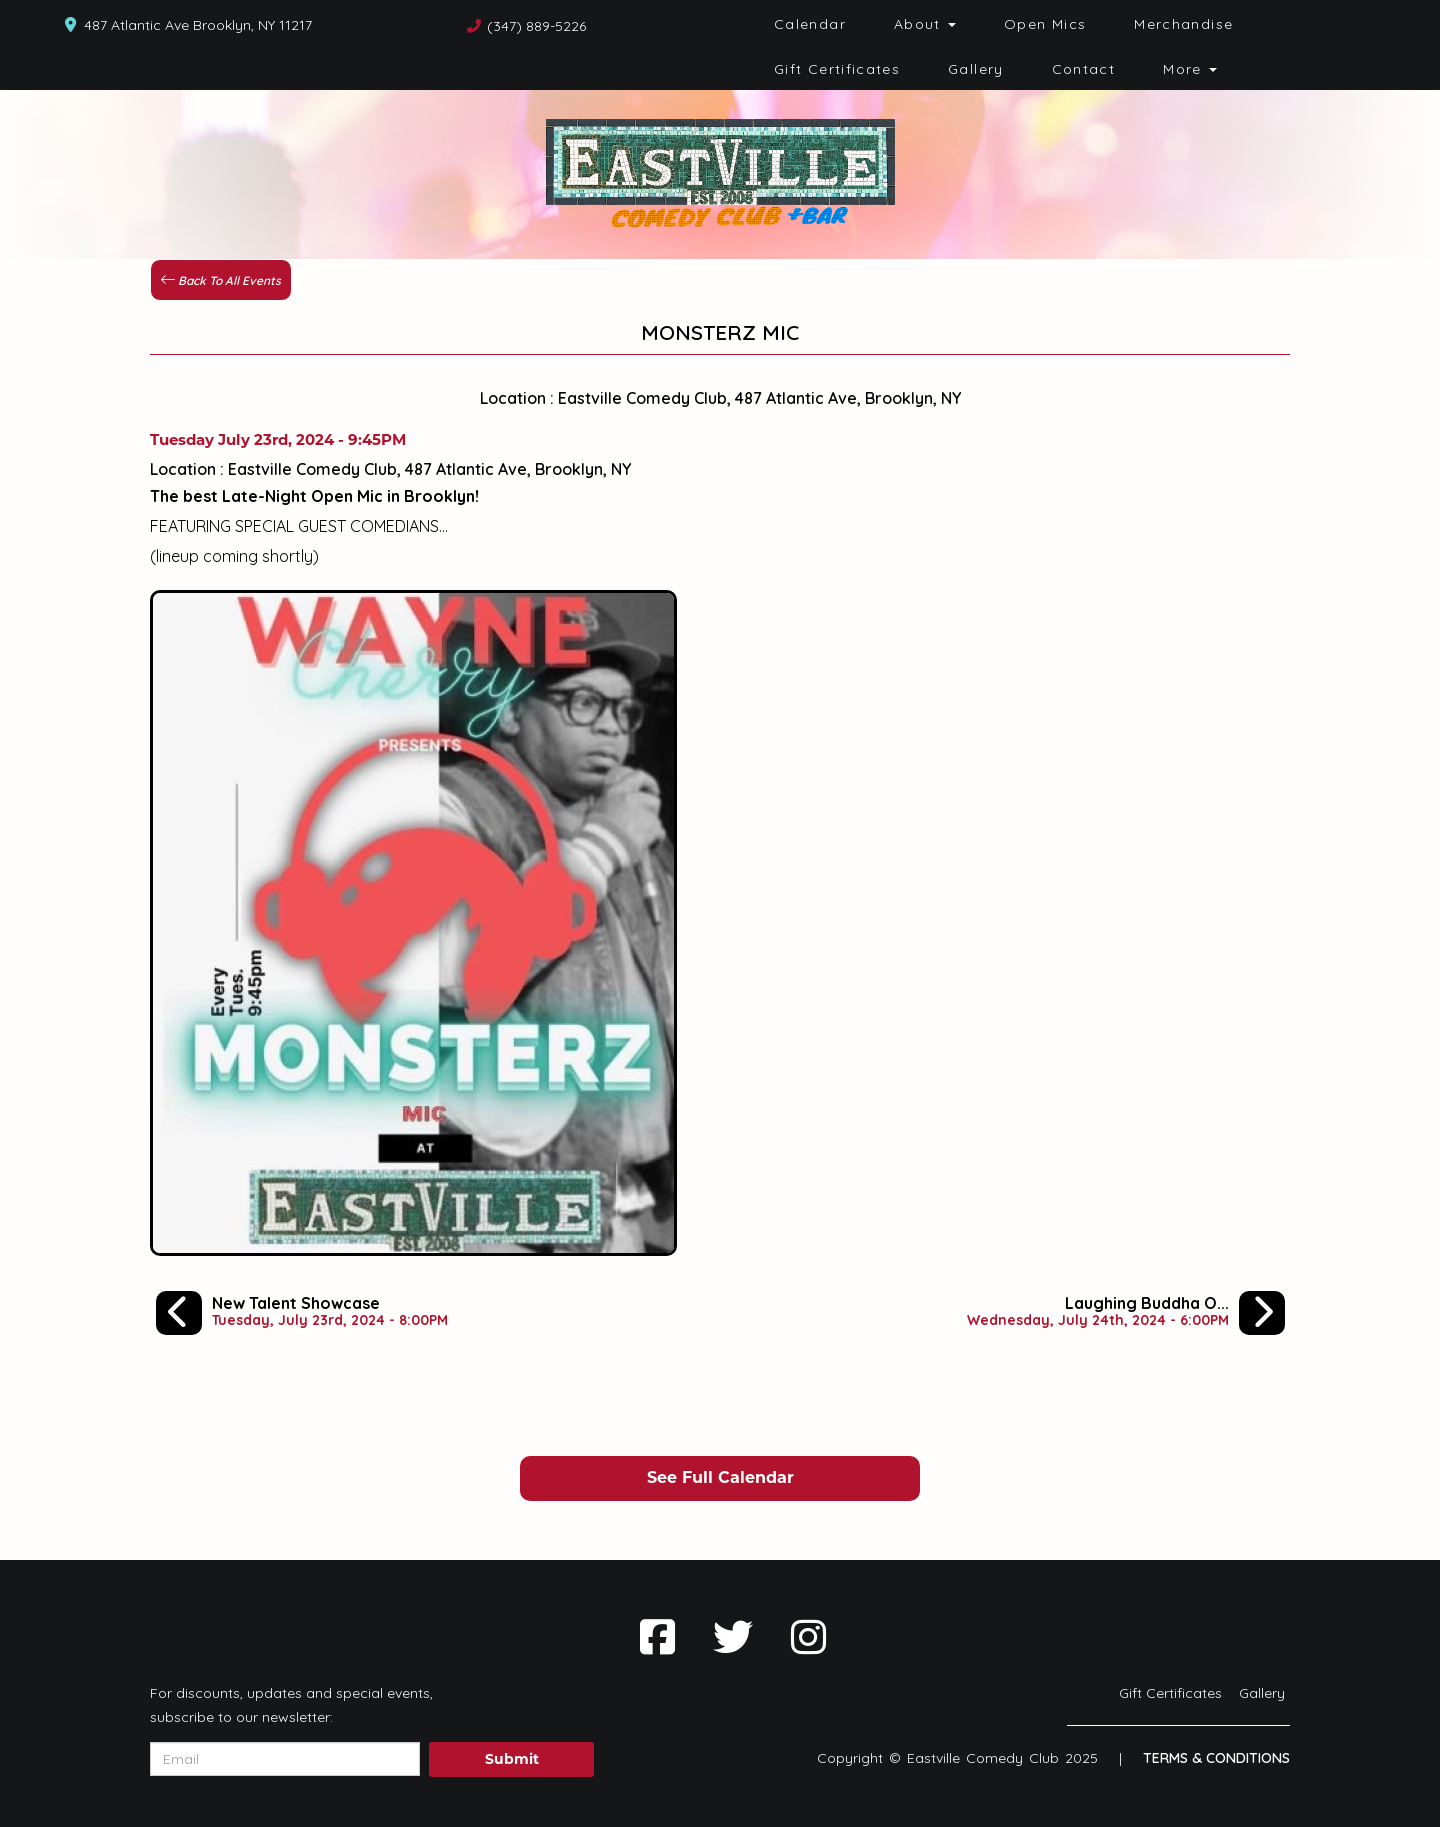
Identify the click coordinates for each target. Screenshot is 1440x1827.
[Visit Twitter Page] (733, 1637)
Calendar (810, 24)
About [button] (925, 24)
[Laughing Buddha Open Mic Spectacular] (1126, 1312)
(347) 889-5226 (536, 26)
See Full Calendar (720, 1477)
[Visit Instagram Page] (808, 1637)
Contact (1084, 69)
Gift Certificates (837, 69)
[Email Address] (285, 1759)
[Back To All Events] (221, 278)
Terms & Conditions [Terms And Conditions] (1216, 1758)
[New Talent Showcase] (302, 1312)
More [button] (1190, 69)
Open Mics (1045, 24)
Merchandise (1183, 24)
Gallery (976, 69)
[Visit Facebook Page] (657, 1637)
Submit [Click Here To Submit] (512, 1759)
